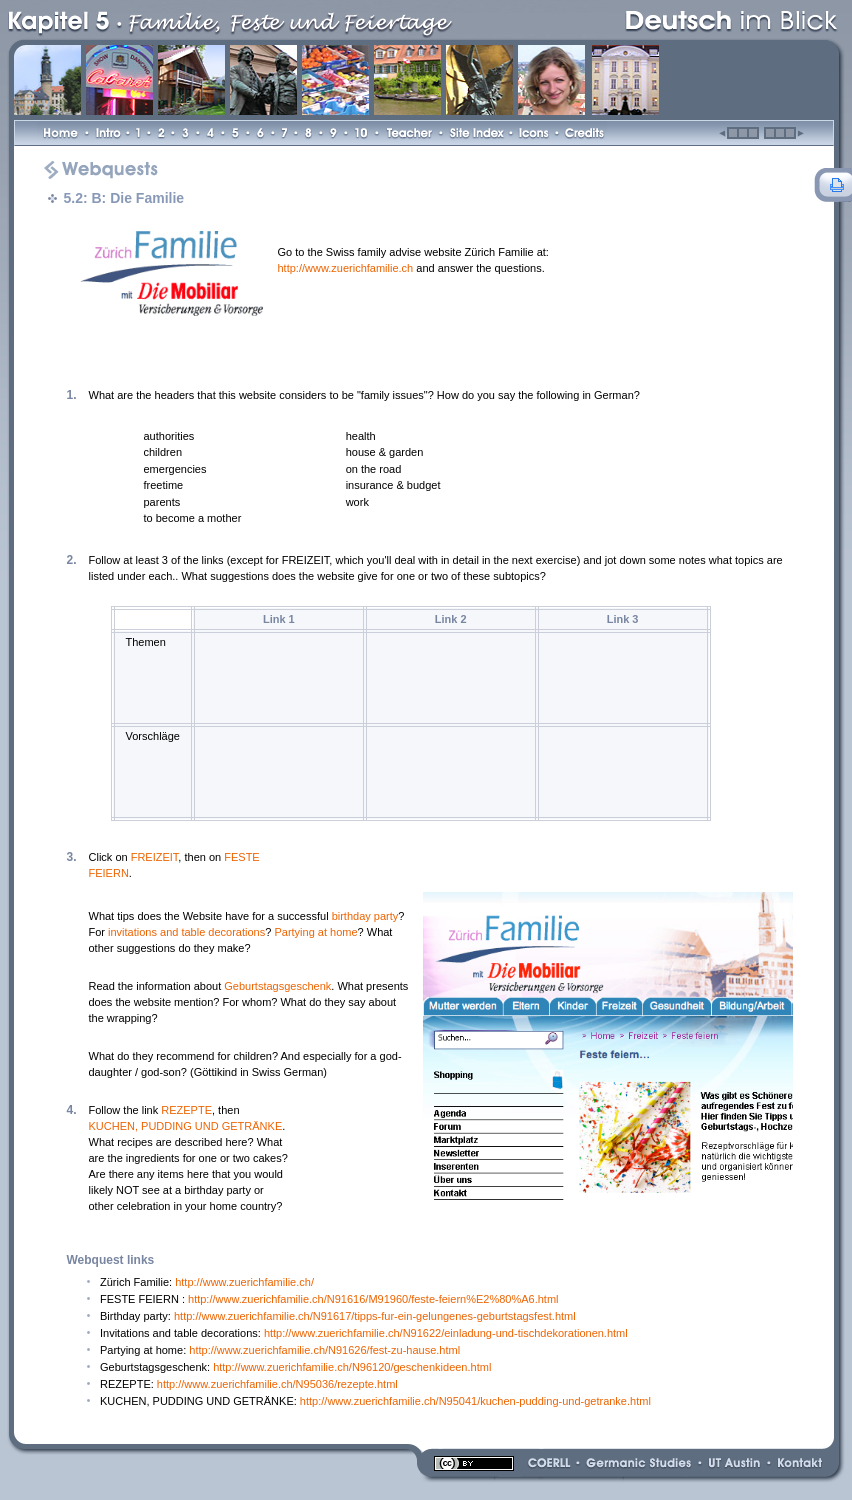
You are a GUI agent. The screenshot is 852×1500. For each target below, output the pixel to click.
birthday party (365, 916)
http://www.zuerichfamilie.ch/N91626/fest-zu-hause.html (324, 1350)
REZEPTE (186, 1110)
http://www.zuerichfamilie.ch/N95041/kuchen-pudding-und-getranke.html (475, 1401)
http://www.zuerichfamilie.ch (346, 268)
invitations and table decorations (186, 932)
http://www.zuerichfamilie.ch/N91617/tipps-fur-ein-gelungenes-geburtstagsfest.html (375, 1316)
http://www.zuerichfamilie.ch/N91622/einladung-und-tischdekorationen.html (446, 1333)
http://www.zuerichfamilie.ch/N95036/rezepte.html (277, 1384)
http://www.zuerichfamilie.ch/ (244, 1282)
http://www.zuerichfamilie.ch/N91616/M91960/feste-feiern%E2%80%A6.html (373, 1299)
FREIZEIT (155, 857)
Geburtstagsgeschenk (277, 986)
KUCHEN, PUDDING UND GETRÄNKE (186, 1126)
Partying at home (315, 932)
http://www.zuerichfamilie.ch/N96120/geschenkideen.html (352, 1367)
